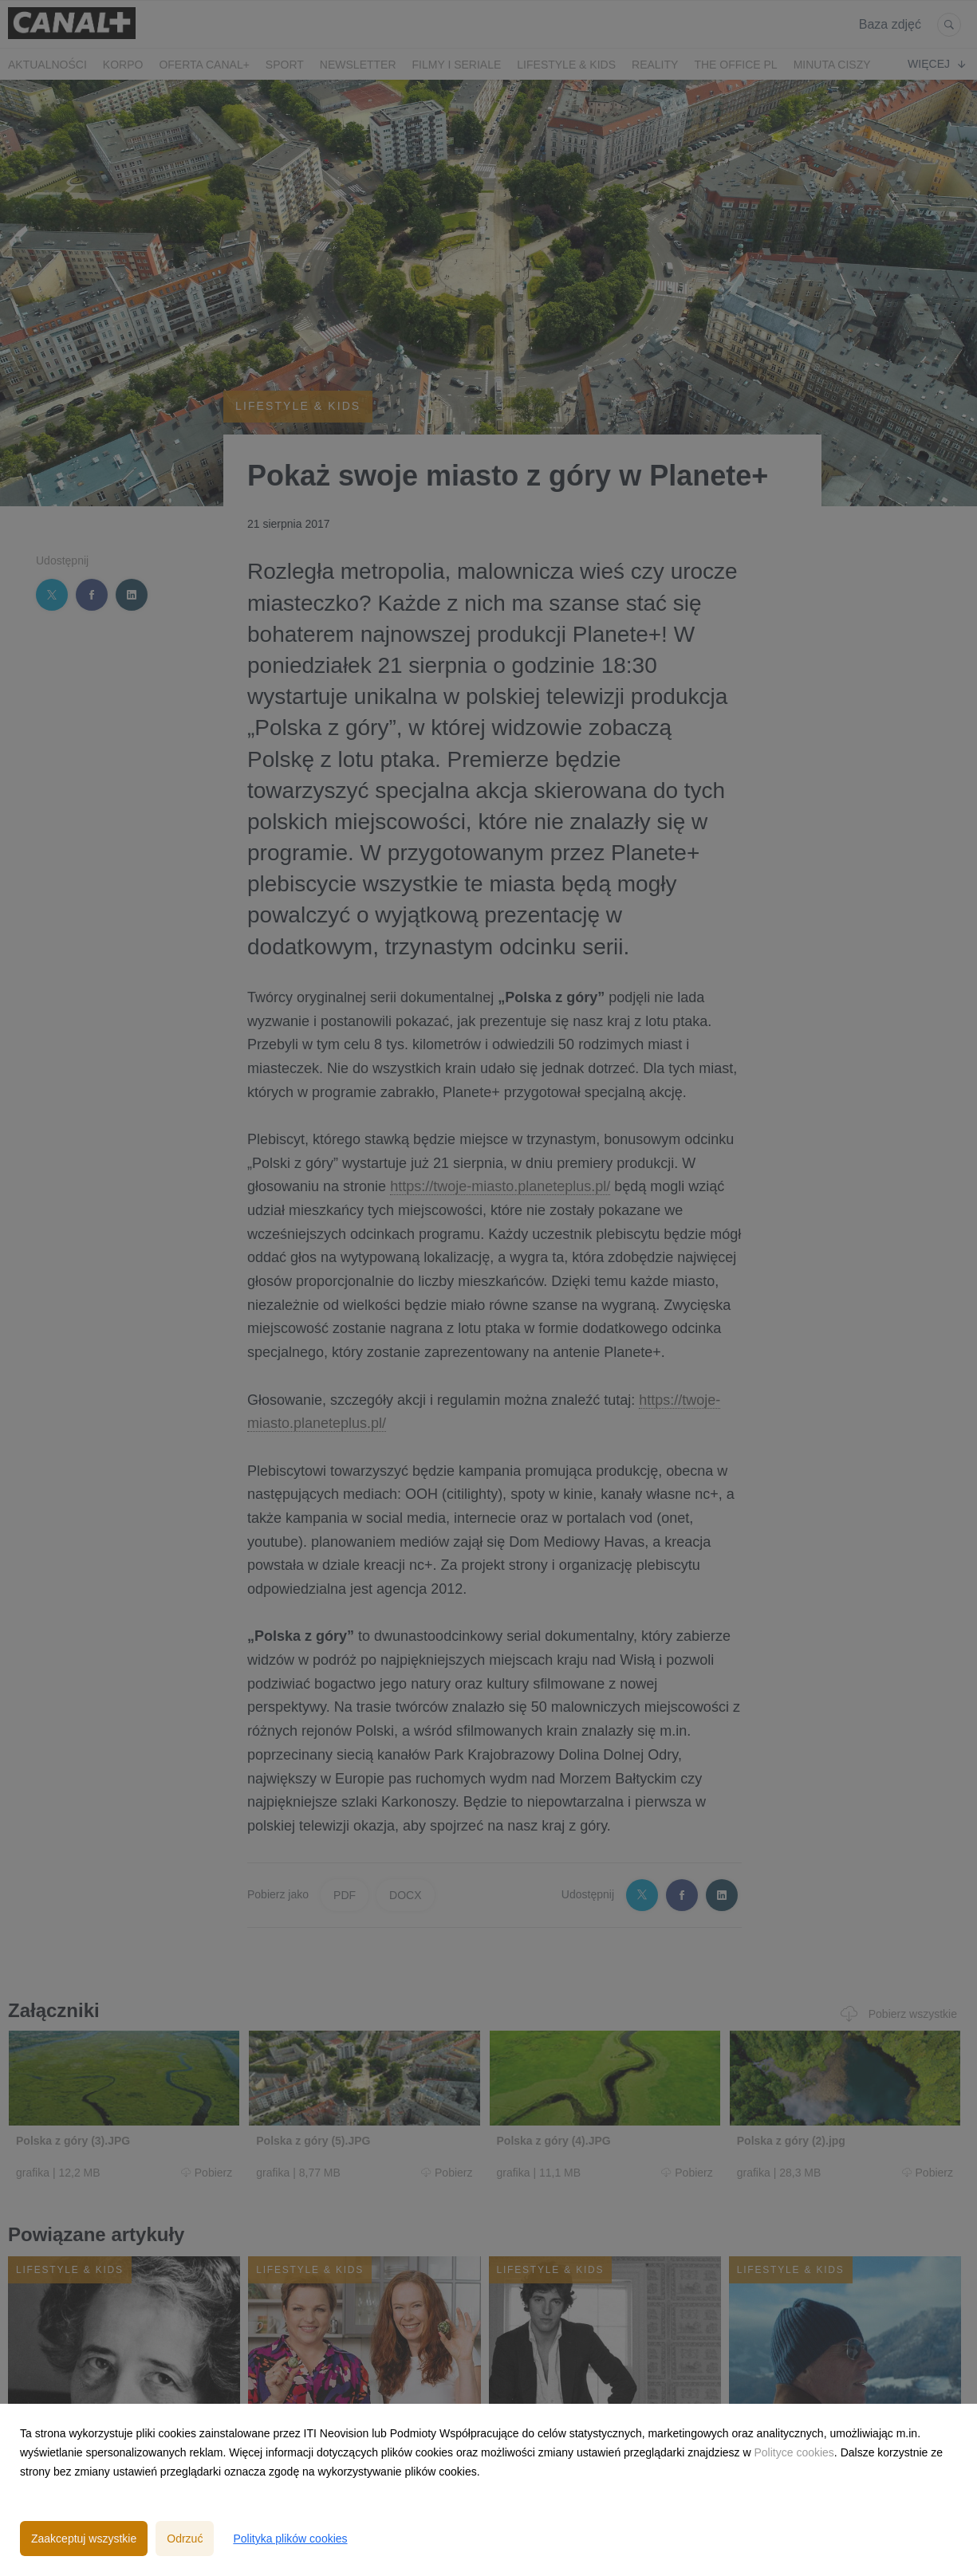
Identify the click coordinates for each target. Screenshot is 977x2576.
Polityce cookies (793, 2452)
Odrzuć (185, 2538)
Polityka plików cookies (290, 2538)
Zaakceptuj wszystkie (83, 2538)
